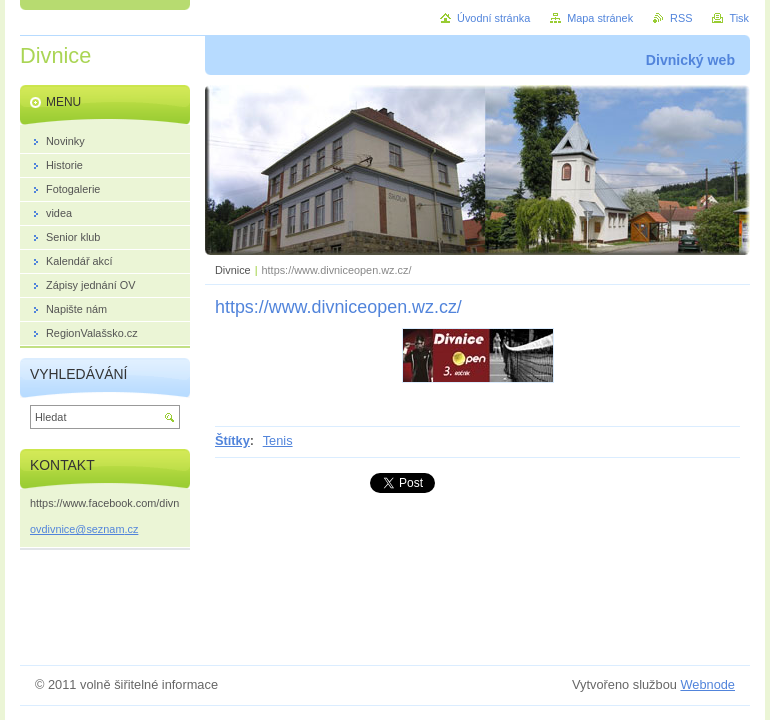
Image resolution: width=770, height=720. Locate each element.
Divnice (233, 270)
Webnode (707, 684)
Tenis (278, 440)
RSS (681, 18)
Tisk (739, 18)
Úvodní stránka (493, 18)
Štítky (232, 440)
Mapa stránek (600, 18)
